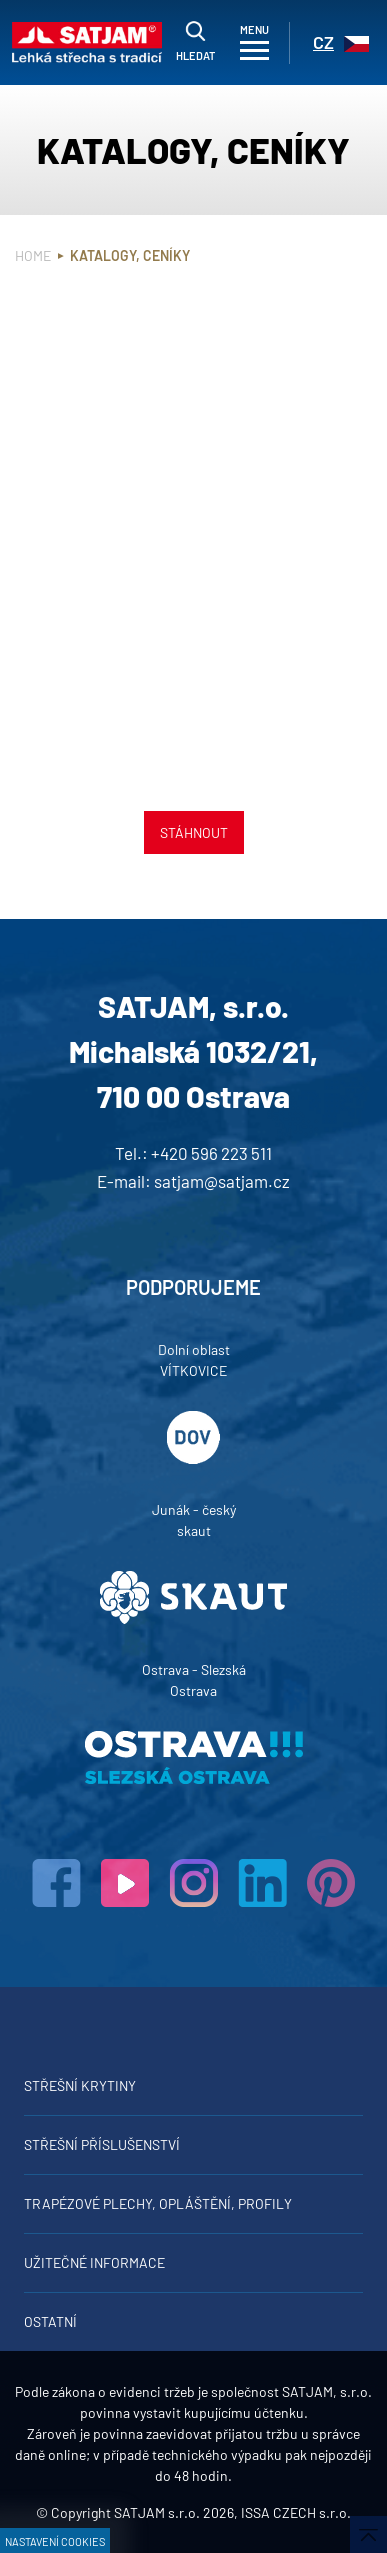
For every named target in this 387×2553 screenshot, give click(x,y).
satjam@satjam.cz (222, 1181)
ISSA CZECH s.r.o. (296, 2512)
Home (33, 255)
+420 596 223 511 (211, 1153)
